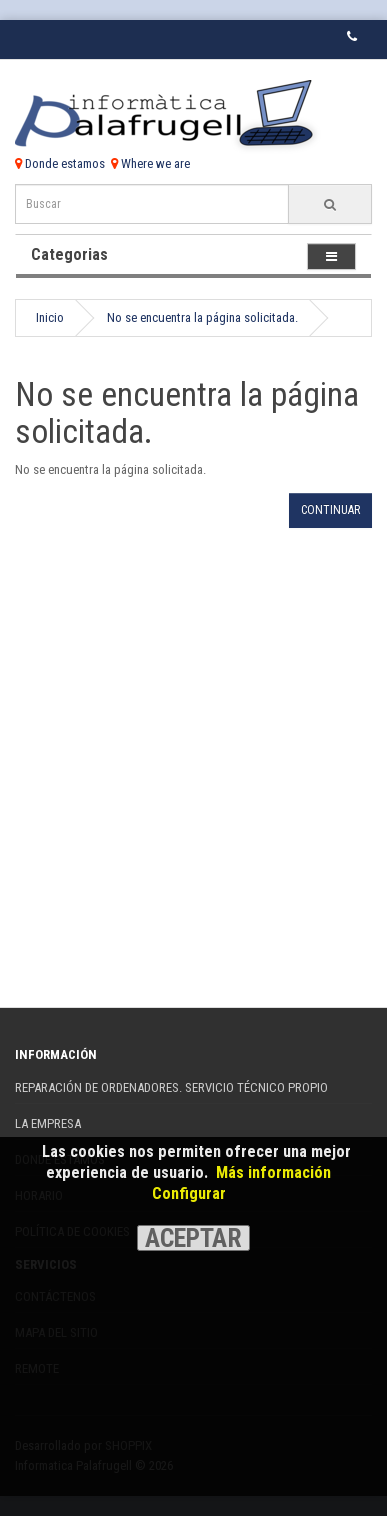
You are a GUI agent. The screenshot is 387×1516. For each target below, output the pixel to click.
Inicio (50, 317)
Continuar (330, 510)
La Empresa (48, 1123)
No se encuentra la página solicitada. (202, 317)
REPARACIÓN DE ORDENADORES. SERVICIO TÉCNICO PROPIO (171, 1087)
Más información (273, 1172)
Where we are (150, 163)
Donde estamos (60, 163)
